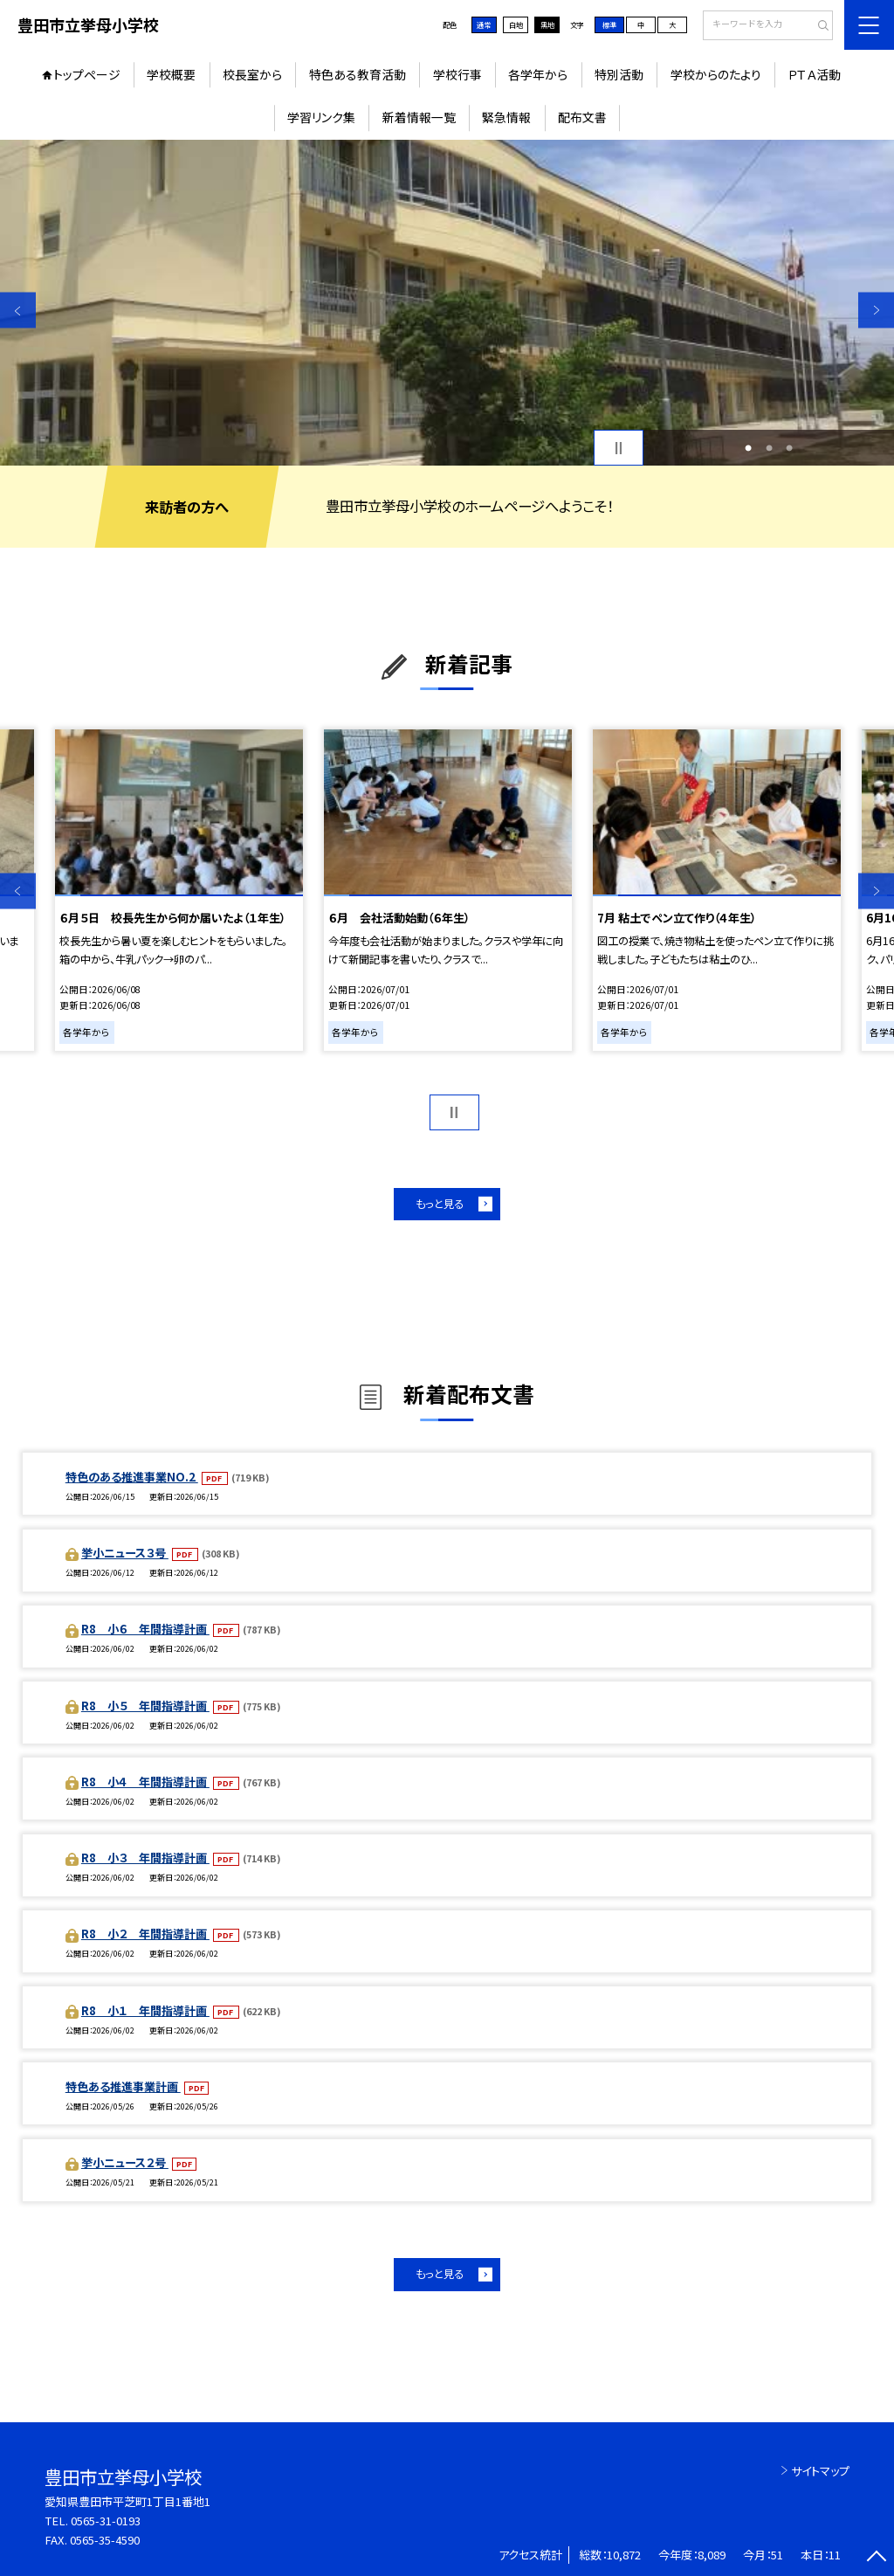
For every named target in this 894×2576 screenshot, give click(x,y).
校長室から (252, 74)
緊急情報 (506, 117)
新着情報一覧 (419, 117)
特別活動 (619, 74)
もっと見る (440, 1204)
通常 (484, 24)
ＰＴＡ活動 (814, 74)
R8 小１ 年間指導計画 (145, 2010)
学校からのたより (715, 74)
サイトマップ (820, 2470)
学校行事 (457, 74)
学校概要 (171, 74)
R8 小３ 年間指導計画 (145, 1857)
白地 (516, 24)
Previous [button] (18, 310)
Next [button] (876, 310)
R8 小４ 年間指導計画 (145, 1781)
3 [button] (789, 448)
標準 (609, 24)
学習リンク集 (321, 117)
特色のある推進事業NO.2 (131, 1476)
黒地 (547, 24)
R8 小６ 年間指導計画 (145, 1628)
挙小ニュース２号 (124, 2162)
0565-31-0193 (106, 2520)
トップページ (86, 74)
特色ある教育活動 (357, 74)
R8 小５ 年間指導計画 (145, 1705)
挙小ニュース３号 (124, 1552)
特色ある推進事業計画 (123, 2086)
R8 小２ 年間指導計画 (145, 1933)
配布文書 (582, 117)
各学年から (537, 74)
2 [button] (769, 448)
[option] (447, 303)
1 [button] (748, 448)
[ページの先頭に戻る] (876, 2558)
